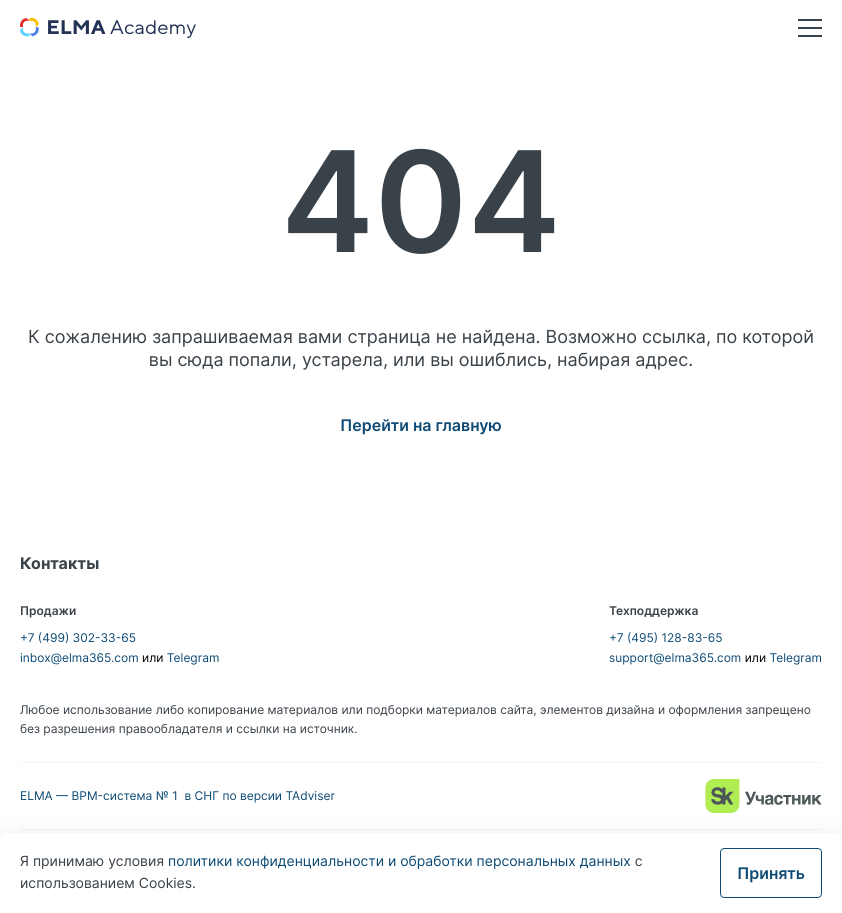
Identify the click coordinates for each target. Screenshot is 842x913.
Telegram (193, 657)
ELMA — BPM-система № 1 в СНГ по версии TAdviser (177, 795)
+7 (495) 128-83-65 (666, 637)
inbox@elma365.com (79, 657)
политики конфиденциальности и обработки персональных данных (401, 861)
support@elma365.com (675, 657)
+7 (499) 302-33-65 (78, 637)
